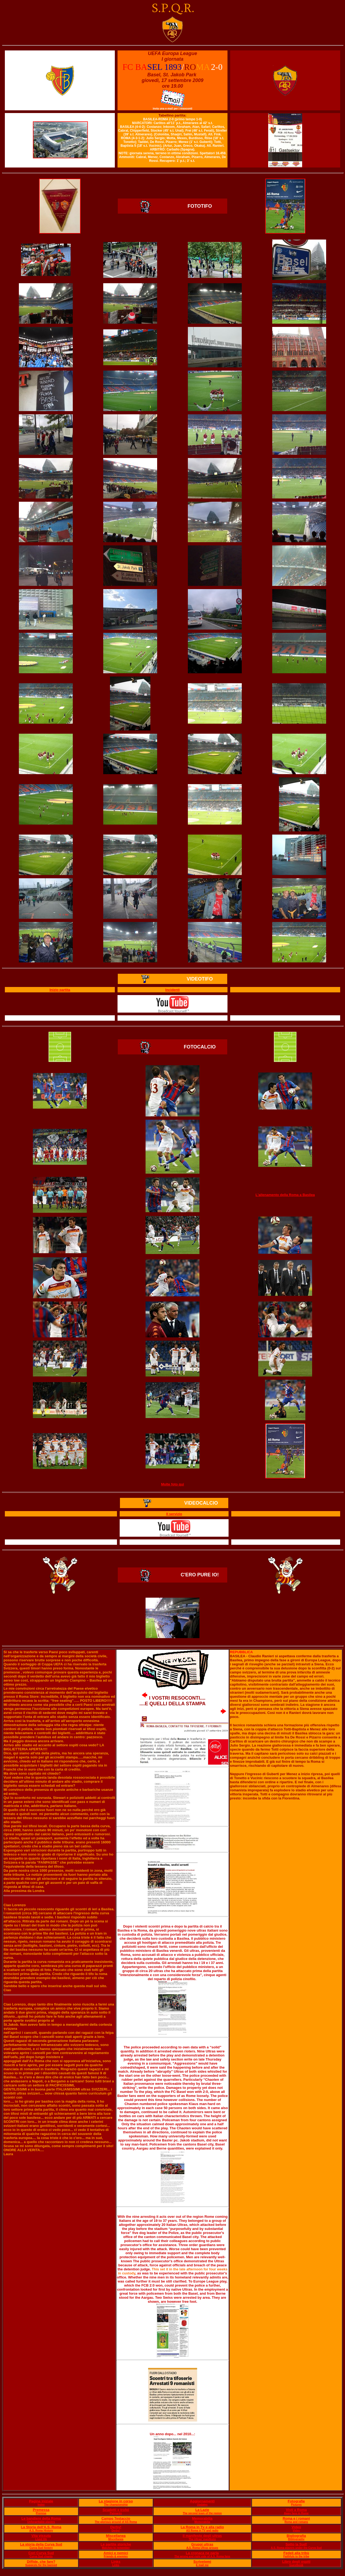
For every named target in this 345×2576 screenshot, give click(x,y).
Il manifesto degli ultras (202, 2536)
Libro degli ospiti (296, 2562)
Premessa (41, 2510)
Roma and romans (296, 2521)
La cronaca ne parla (202, 2553)
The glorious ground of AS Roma (116, 2521)
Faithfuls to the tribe (296, 2556)
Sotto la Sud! (296, 2544)
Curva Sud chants (41, 2556)
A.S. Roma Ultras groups (202, 2547)
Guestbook (296, 2565)
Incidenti (172, 990)
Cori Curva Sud (41, 2553)
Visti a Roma (296, 2510)
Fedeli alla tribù (296, 2553)
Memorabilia (202, 2518)
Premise (41, 2513)
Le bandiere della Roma (41, 2518)
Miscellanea (116, 2536)
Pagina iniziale (41, 2501)
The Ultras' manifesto (202, 2539)
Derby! (115, 2527)
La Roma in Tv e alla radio (202, 2527)
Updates (202, 2504)
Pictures (296, 2504)
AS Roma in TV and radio (202, 2530)
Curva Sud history (41, 2547)
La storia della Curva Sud (41, 2544)
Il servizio (174, 1514)
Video (296, 2527)
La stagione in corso (116, 2501)
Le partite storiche (116, 2544)
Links (115, 2562)
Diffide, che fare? (41, 2562)
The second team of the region (202, 2513)
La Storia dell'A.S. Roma (41, 2527)
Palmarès (116, 2513)
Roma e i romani (296, 2518)
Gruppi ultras (202, 2544)
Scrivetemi (202, 2562)
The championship (115, 2504)
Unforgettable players (41, 2521)
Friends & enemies (116, 2556)
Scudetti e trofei (115, 2510)
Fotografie (296, 2501)
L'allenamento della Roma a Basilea (285, 1195)
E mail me (202, 2565)
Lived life (41, 2539)
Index (40, 2504)
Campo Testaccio (115, 2518)
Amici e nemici (116, 2553)
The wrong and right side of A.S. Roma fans (202, 2556)
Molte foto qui (172, 1484)
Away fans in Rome (296, 2513)
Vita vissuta (41, 2536)
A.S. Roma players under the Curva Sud (296, 2547)
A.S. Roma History (41, 2530)
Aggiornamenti (202, 2501)
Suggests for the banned (41, 2565)
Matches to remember (116, 2547)
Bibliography (296, 2539)
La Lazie (202, 2510)
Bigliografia (296, 2536)
